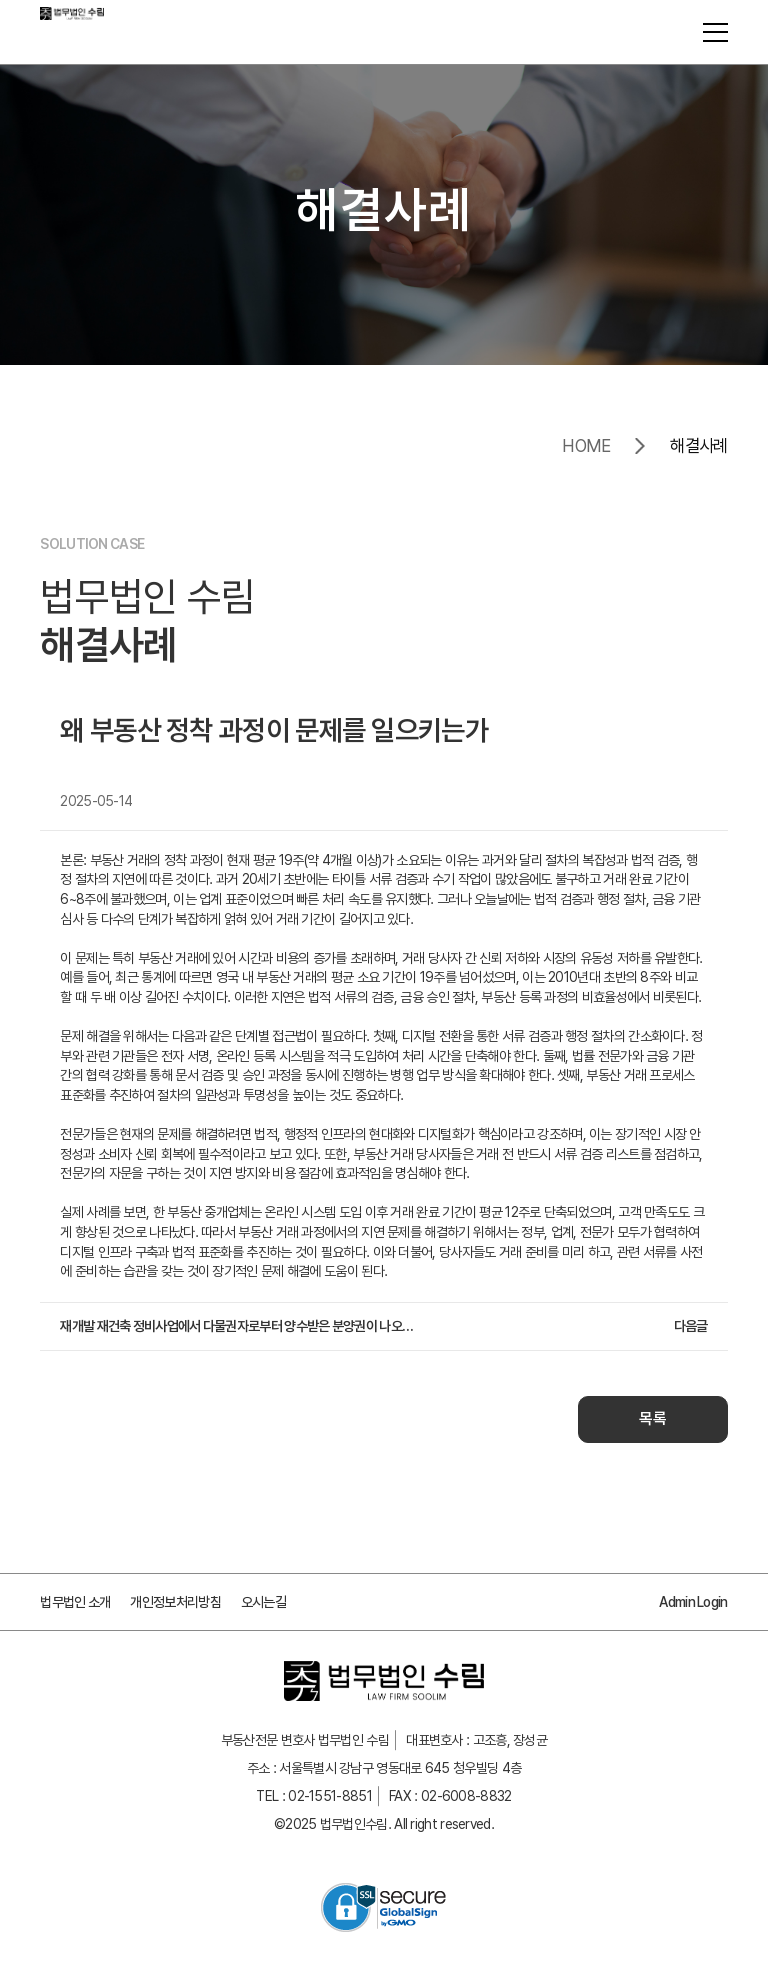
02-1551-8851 (330, 1796)
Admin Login (693, 1602)
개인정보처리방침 (175, 1602)
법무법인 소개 (75, 1602)
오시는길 (263, 1602)
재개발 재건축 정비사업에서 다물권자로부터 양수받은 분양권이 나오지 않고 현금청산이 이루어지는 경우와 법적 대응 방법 (241, 1326)
